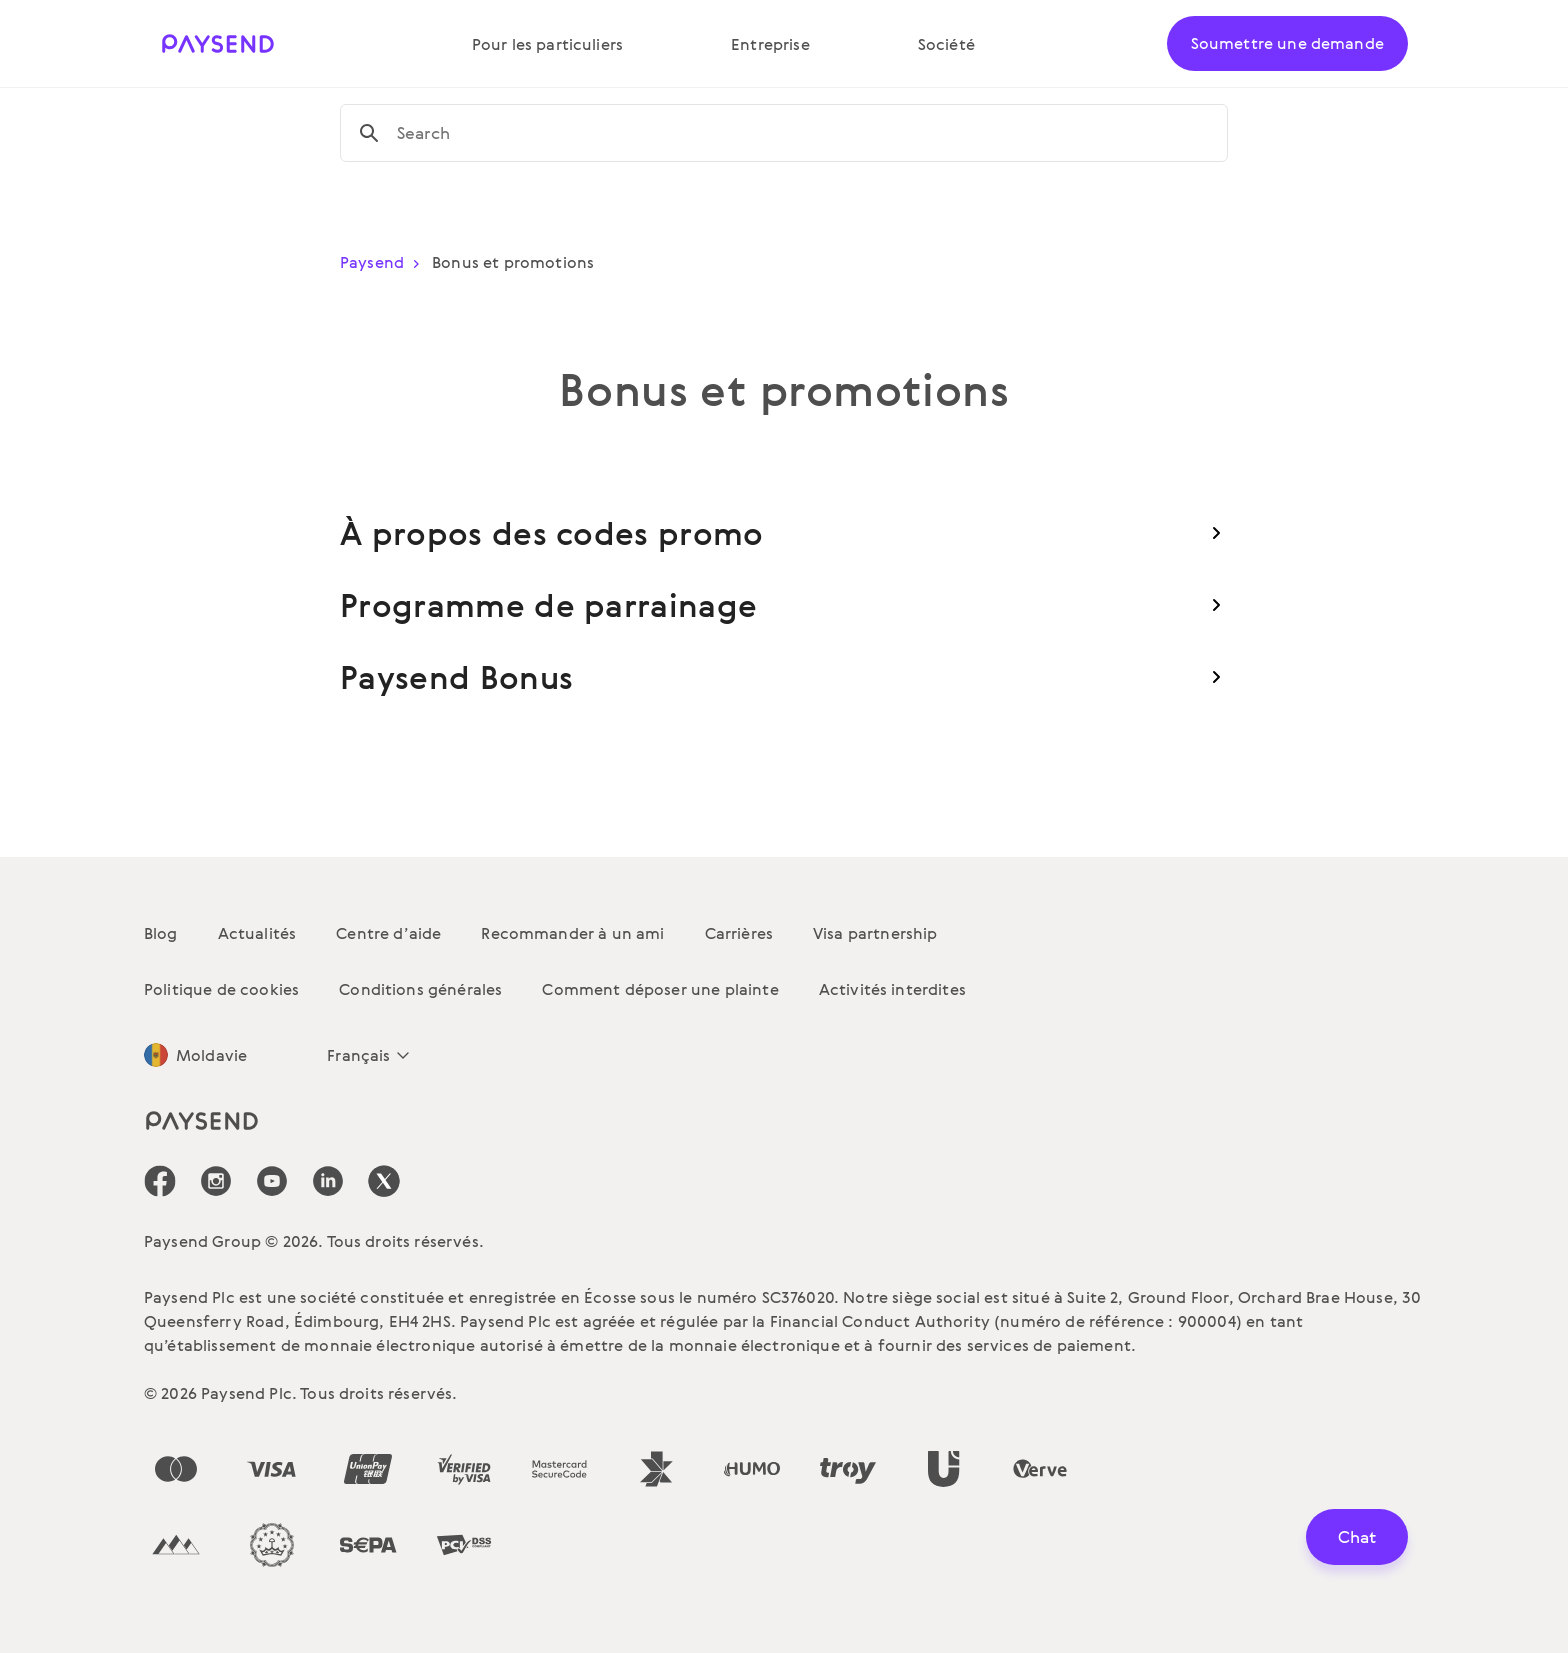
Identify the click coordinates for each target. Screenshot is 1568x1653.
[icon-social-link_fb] (160, 1181)
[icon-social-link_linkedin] (328, 1181)
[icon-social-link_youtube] (272, 1181)
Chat (1357, 1536)
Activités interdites (892, 989)
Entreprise (770, 44)
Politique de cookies (221, 989)
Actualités (257, 933)
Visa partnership (875, 933)
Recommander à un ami (572, 933)
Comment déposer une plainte (660, 989)
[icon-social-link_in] (216, 1181)
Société (946, 44)
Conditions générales (420, 989)
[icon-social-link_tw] (384, 1181)
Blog (161, 933)
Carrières (739, 933)
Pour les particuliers (547, 44)
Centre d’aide (388, 933)
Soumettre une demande (1287, 43)
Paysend (384, 262)
